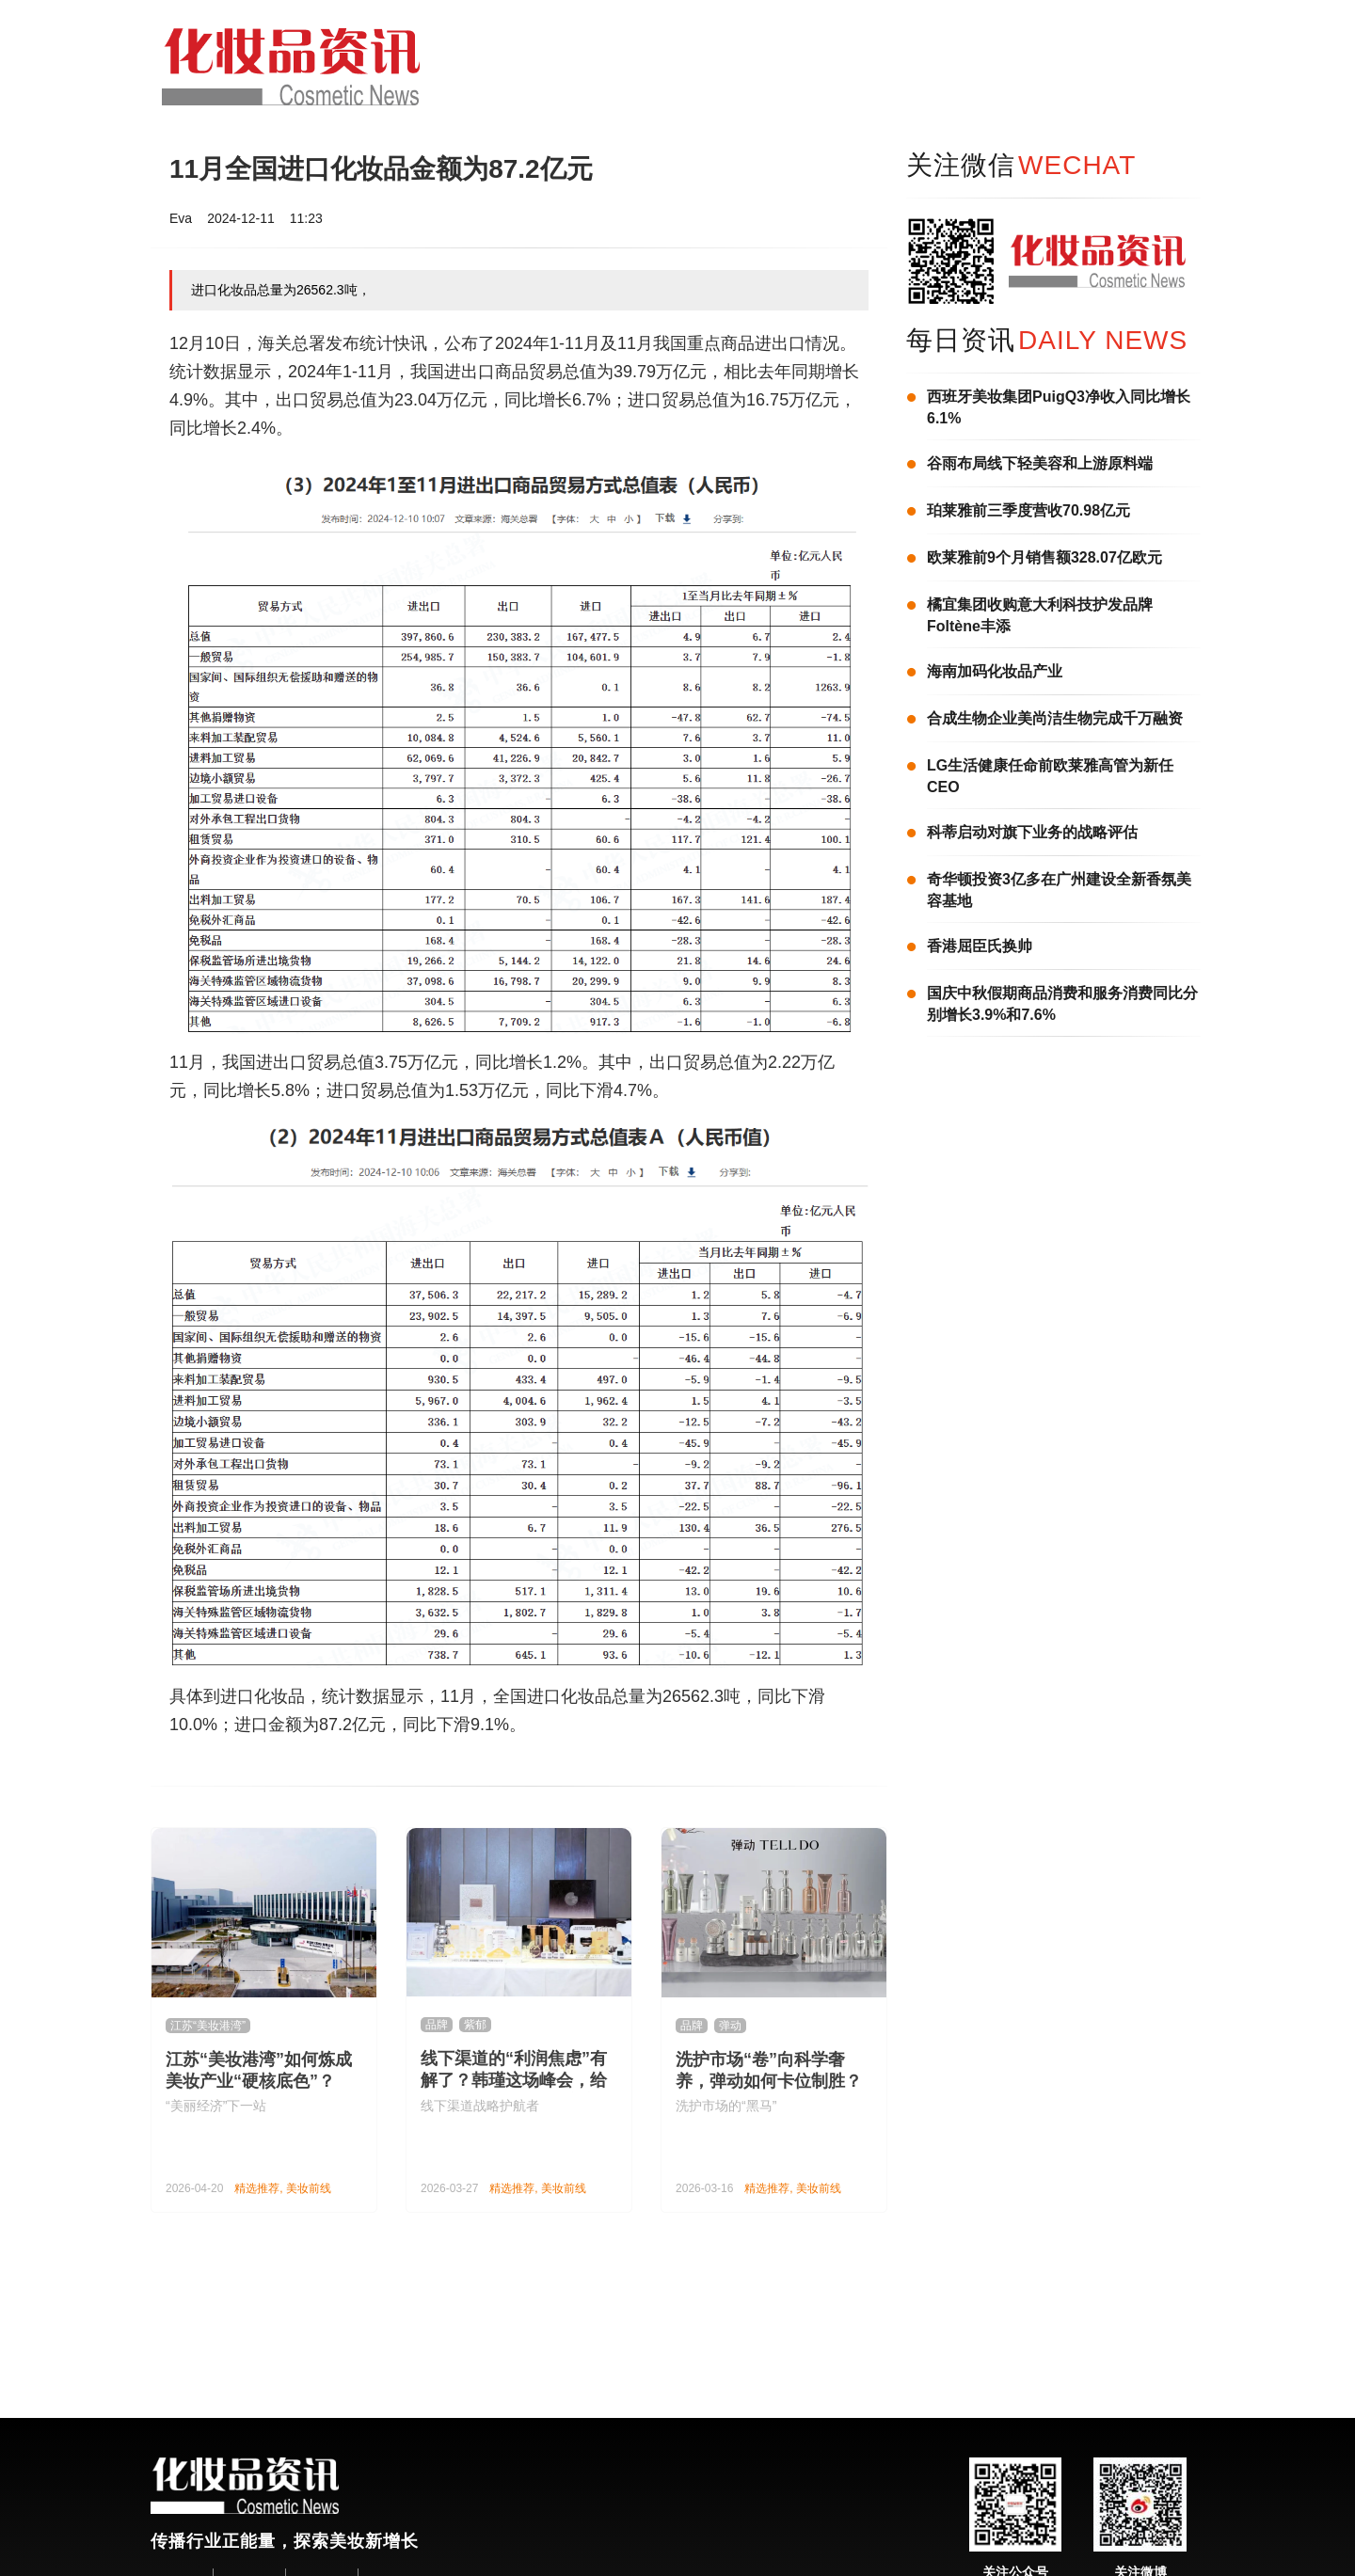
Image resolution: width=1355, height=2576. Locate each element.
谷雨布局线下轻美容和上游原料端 (1040, 463)
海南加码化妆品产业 (994, 671)
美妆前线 (308, 2188)
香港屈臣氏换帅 (979, 946)
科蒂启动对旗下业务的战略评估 (1032, 832)
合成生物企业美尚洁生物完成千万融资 (1055, 718)
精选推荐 (256, 2188)
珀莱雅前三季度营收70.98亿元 (1028, 510)
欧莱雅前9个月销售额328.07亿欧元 (1044, 557)
